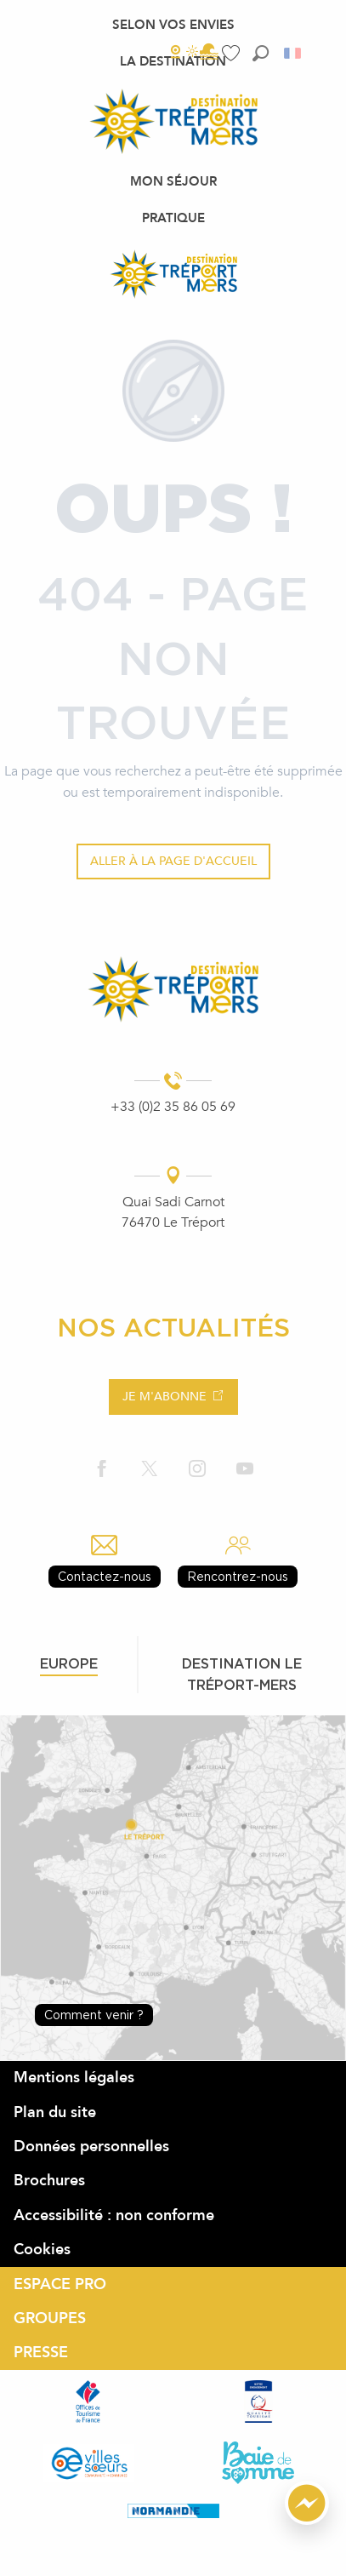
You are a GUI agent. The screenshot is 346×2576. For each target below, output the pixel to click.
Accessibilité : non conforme (114, 2215)
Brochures (49, 2180)
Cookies (42, 2249)
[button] (260, 53)
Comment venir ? (94, 2014)
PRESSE (41, 2352)
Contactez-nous (104, 1576)
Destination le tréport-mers (242, 1674)
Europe (69, 1663)
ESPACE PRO (60, 2284)
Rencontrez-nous (237, 1576)
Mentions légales (74, 2077)
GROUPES (50, 2318)
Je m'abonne (164, 1396)
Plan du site (55, 2112)
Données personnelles (91, 2146)
